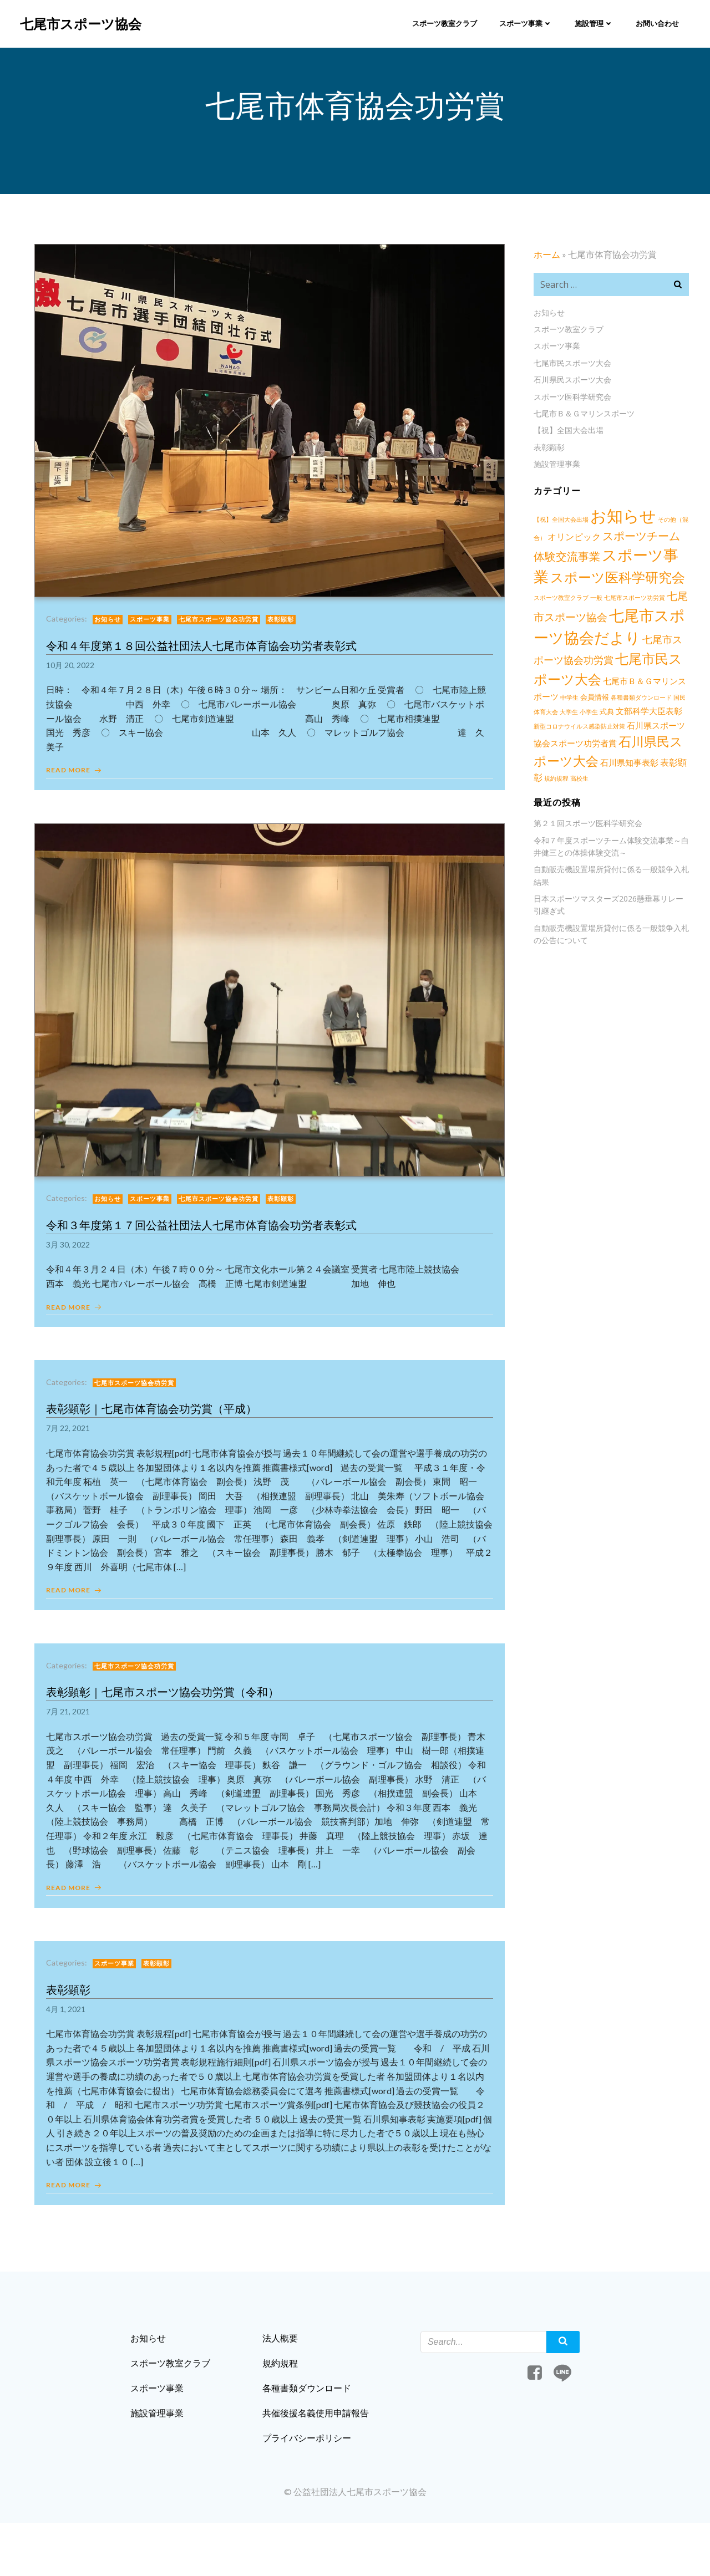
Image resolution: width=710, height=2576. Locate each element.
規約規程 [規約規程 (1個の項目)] (631, 763)
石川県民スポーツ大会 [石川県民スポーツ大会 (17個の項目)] (613, 746)
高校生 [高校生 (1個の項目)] (654, 763)
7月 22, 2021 (73, 1450)
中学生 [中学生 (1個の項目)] (677, 686)
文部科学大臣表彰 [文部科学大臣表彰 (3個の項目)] (593, 715)
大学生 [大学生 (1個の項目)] (671, 701)
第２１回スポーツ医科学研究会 (584, 808)
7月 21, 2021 (73, 1738)
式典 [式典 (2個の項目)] (551, 715)
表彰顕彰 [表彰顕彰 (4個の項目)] (599, 762)
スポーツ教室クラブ (442, 21)
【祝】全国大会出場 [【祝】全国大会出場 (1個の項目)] (557, 526)
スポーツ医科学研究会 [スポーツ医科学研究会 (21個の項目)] (597, 582)
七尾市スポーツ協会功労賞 (223, 631)
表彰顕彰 (285, 631)
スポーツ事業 (524, 21)
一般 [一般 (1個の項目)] (568, 601)
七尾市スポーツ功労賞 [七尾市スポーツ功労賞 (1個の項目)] (606, 601)
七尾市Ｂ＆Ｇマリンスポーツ (580, 420)
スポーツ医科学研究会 (569, 403)
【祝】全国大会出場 (565, 436)
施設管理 (592, 21)
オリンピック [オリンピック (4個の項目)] (570, 543)
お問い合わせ (655, 21)
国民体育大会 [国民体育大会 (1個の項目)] (641, 701)
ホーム (543, 261)
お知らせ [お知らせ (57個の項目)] (620, 522)
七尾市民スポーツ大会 (569, 369)
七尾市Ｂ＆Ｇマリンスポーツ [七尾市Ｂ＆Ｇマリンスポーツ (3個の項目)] (613, 685)
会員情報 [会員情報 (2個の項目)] (544, 701)
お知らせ (112, 631)
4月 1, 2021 (70, 2041)
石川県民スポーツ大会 (569, 386)
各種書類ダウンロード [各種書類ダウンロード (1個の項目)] (591, 701)
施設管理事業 (553, 470)
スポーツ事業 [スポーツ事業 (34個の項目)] (633, 562)
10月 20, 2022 (75, 677)
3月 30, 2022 (73, 1261)
